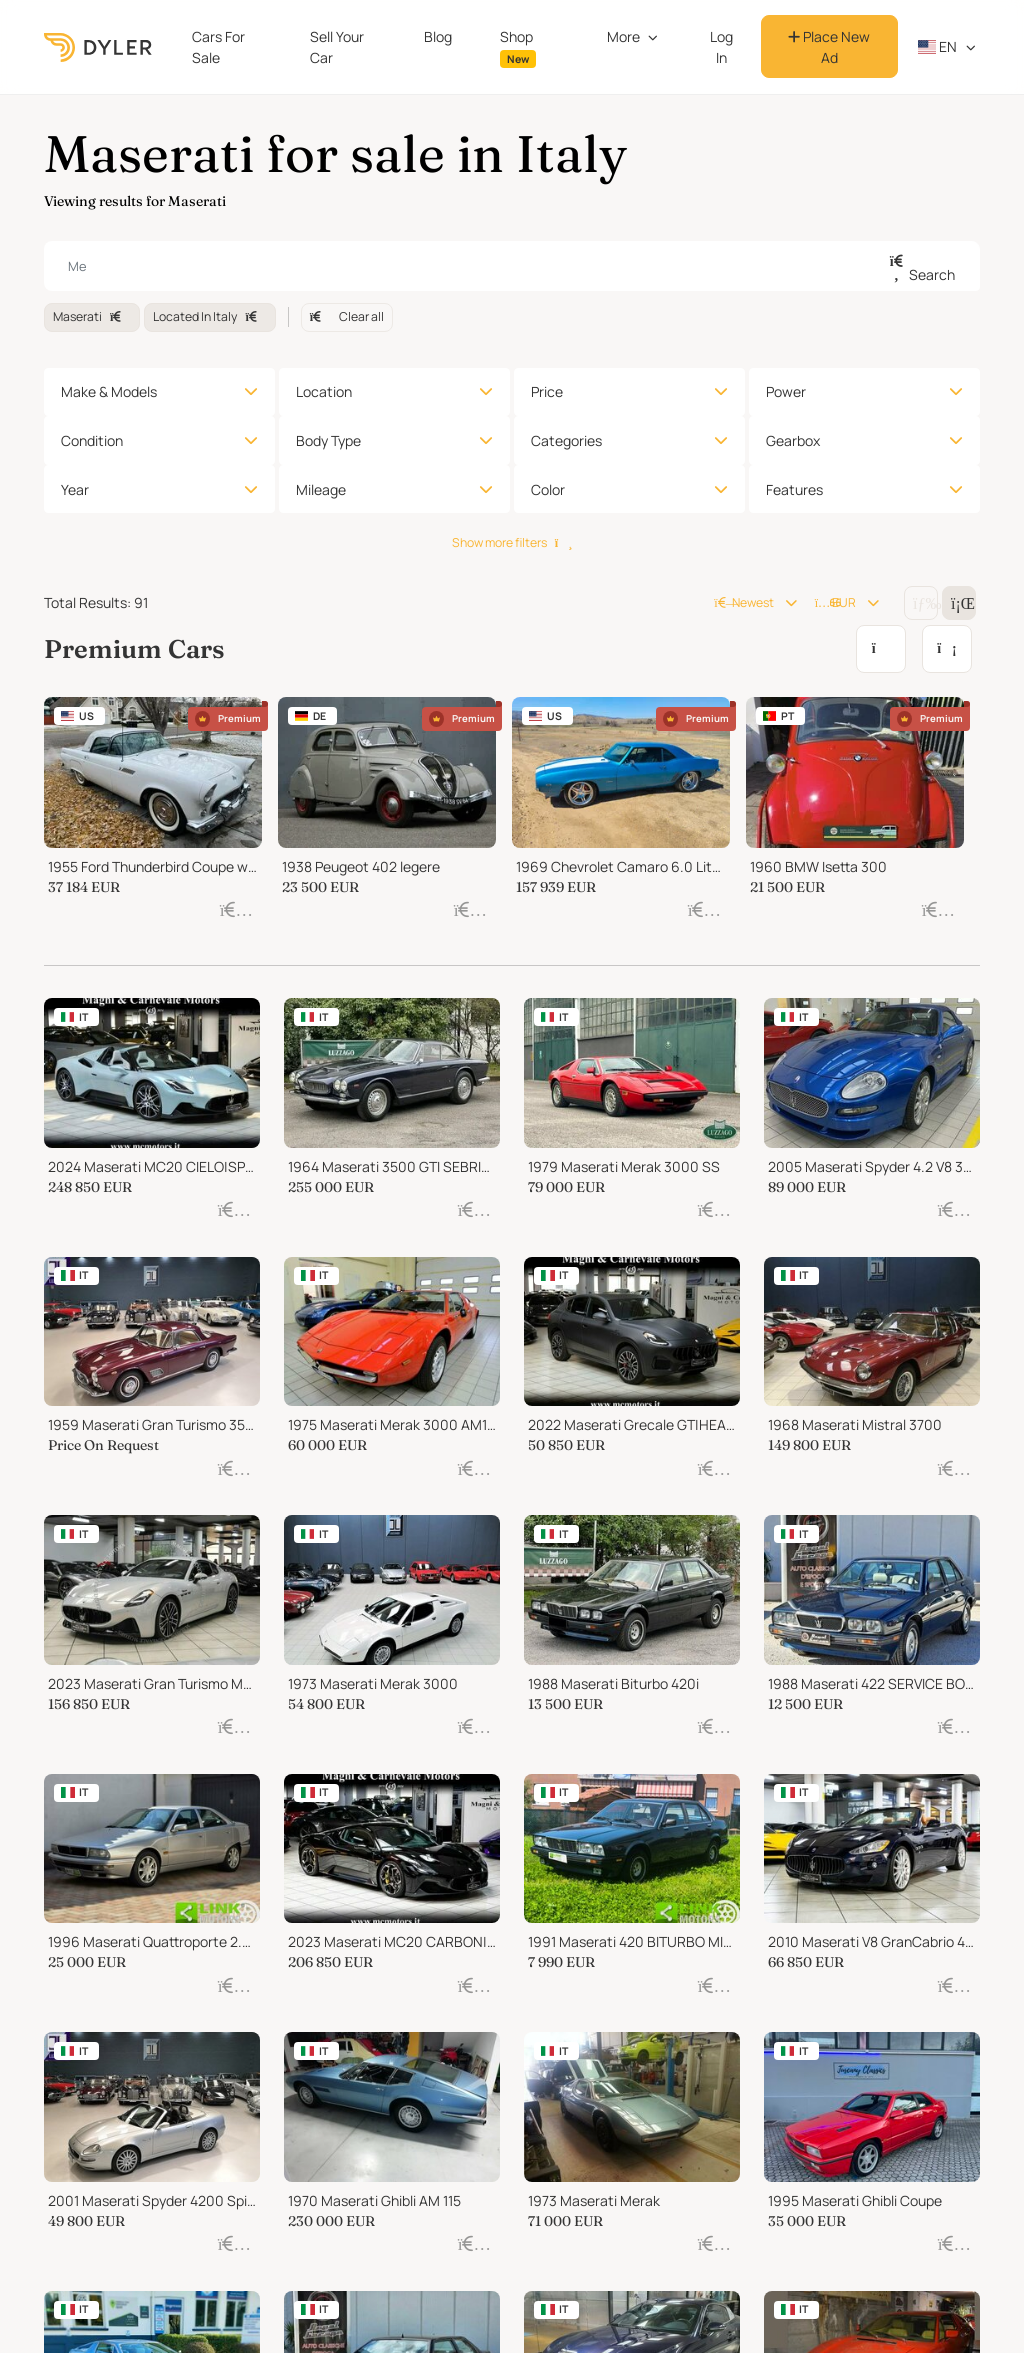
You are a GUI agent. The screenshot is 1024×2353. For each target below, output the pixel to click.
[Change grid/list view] (921, 603)
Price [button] (547, 391)
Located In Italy (209, 316)
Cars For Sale (218, 47)
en (938, 46)
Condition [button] (92, 440)
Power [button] (786, 391)
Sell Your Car (337, 47)
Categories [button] (566, 440)
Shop (518, 47)
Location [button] (324, 391)
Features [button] (794, 489)
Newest (743, 602)
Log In (721, 47)
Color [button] (548, 489)
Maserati (92, 316)
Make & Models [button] (109, 391)
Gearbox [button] (793, 440)
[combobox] (512, 266)
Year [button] (75, 489)
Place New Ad (829, 47)
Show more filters (512, 542)
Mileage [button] (321, 489)
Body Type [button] (328, 440)
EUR (835, 602)
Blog (438, 36)
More (623, 36)
